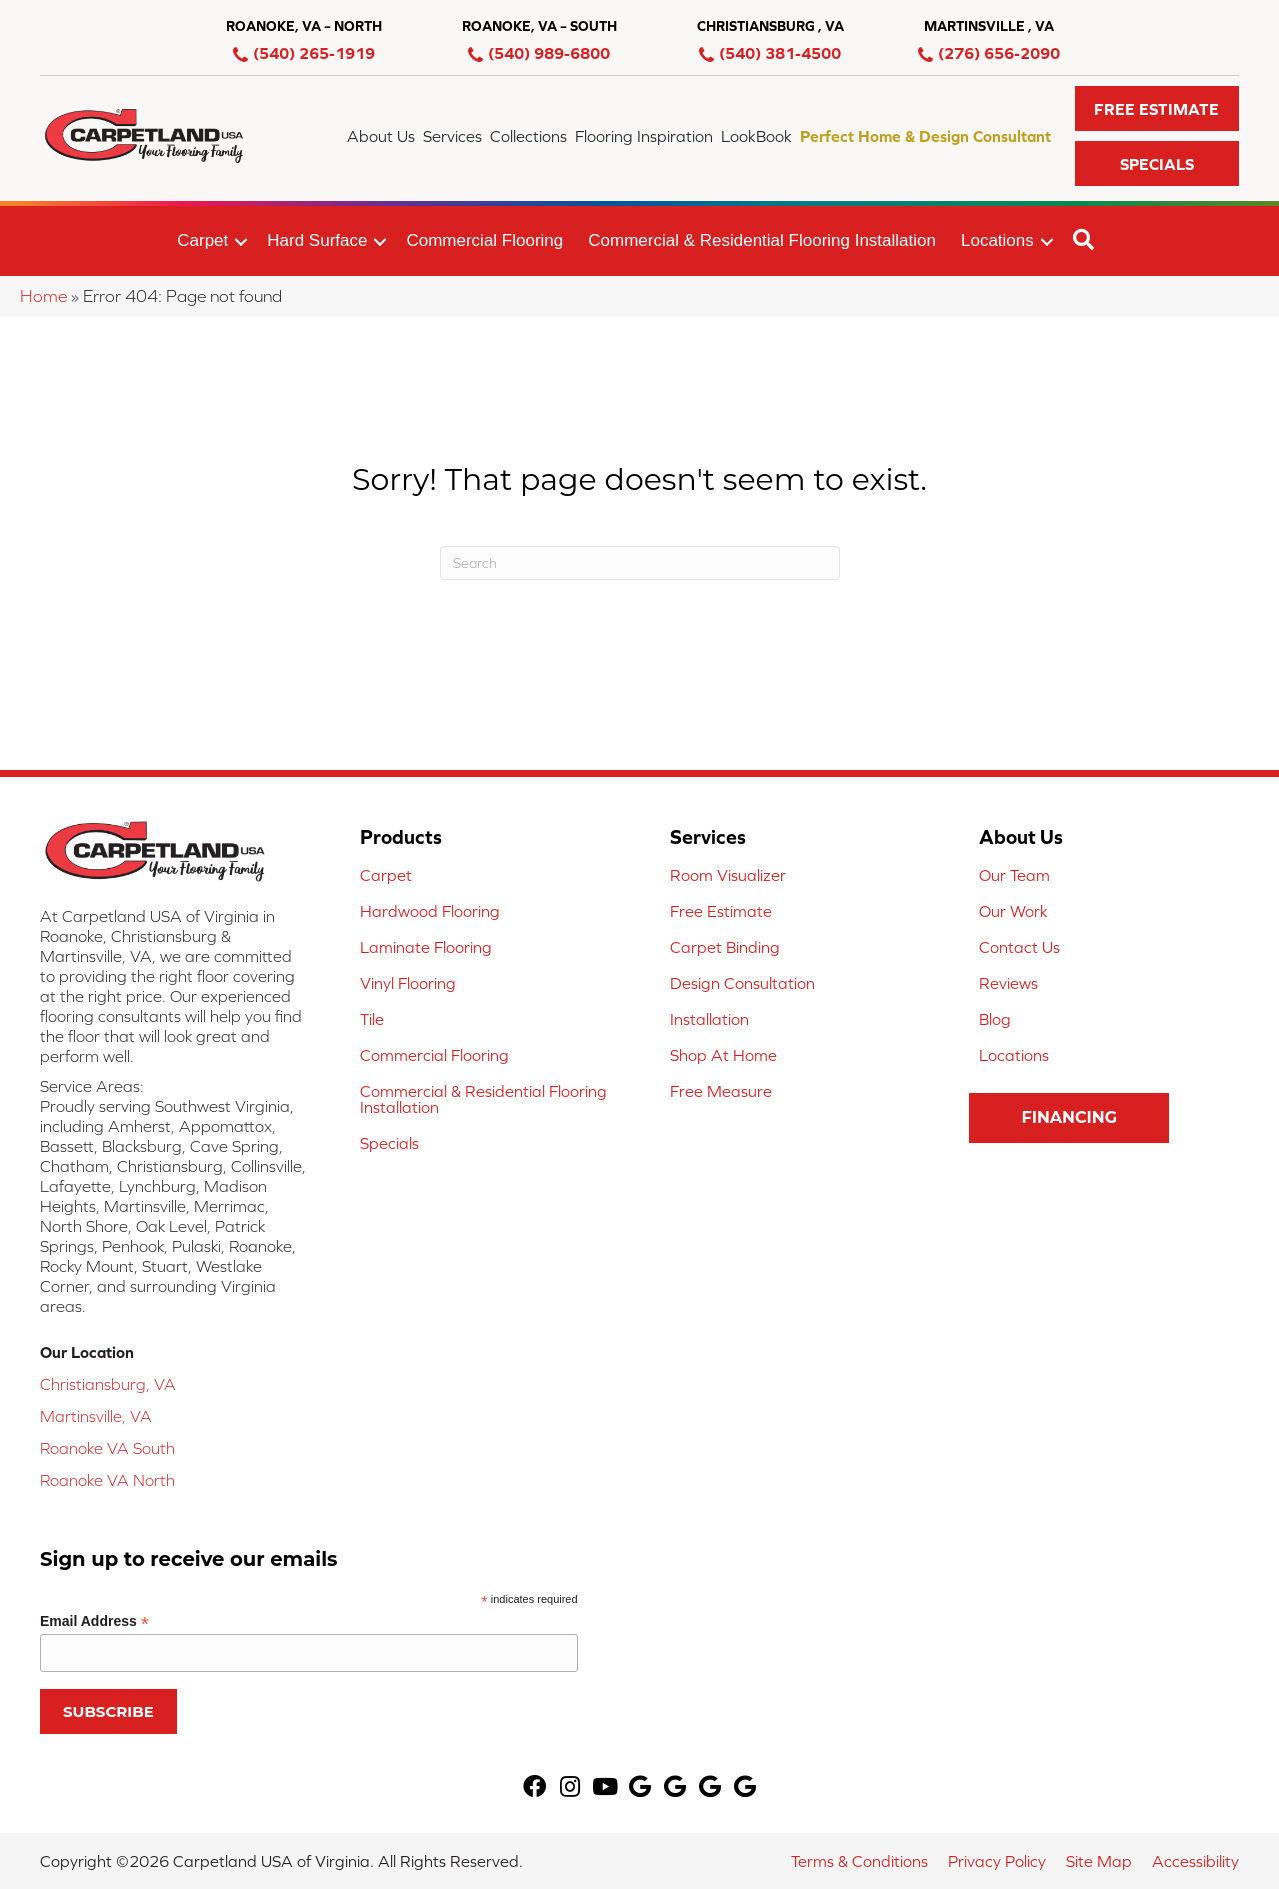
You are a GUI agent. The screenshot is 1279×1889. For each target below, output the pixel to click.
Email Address (94, 1621)
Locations (997, 240)
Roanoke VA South (107, 1448)
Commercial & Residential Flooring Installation (762, 240)
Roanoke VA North (107, 1480)
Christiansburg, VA (108, 1384)
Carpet (202, 240)
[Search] (640, 563)
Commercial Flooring (484, 240)
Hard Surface (317, 240)
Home (43, 296)
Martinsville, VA (96, 1416)
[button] (1157, 108)
